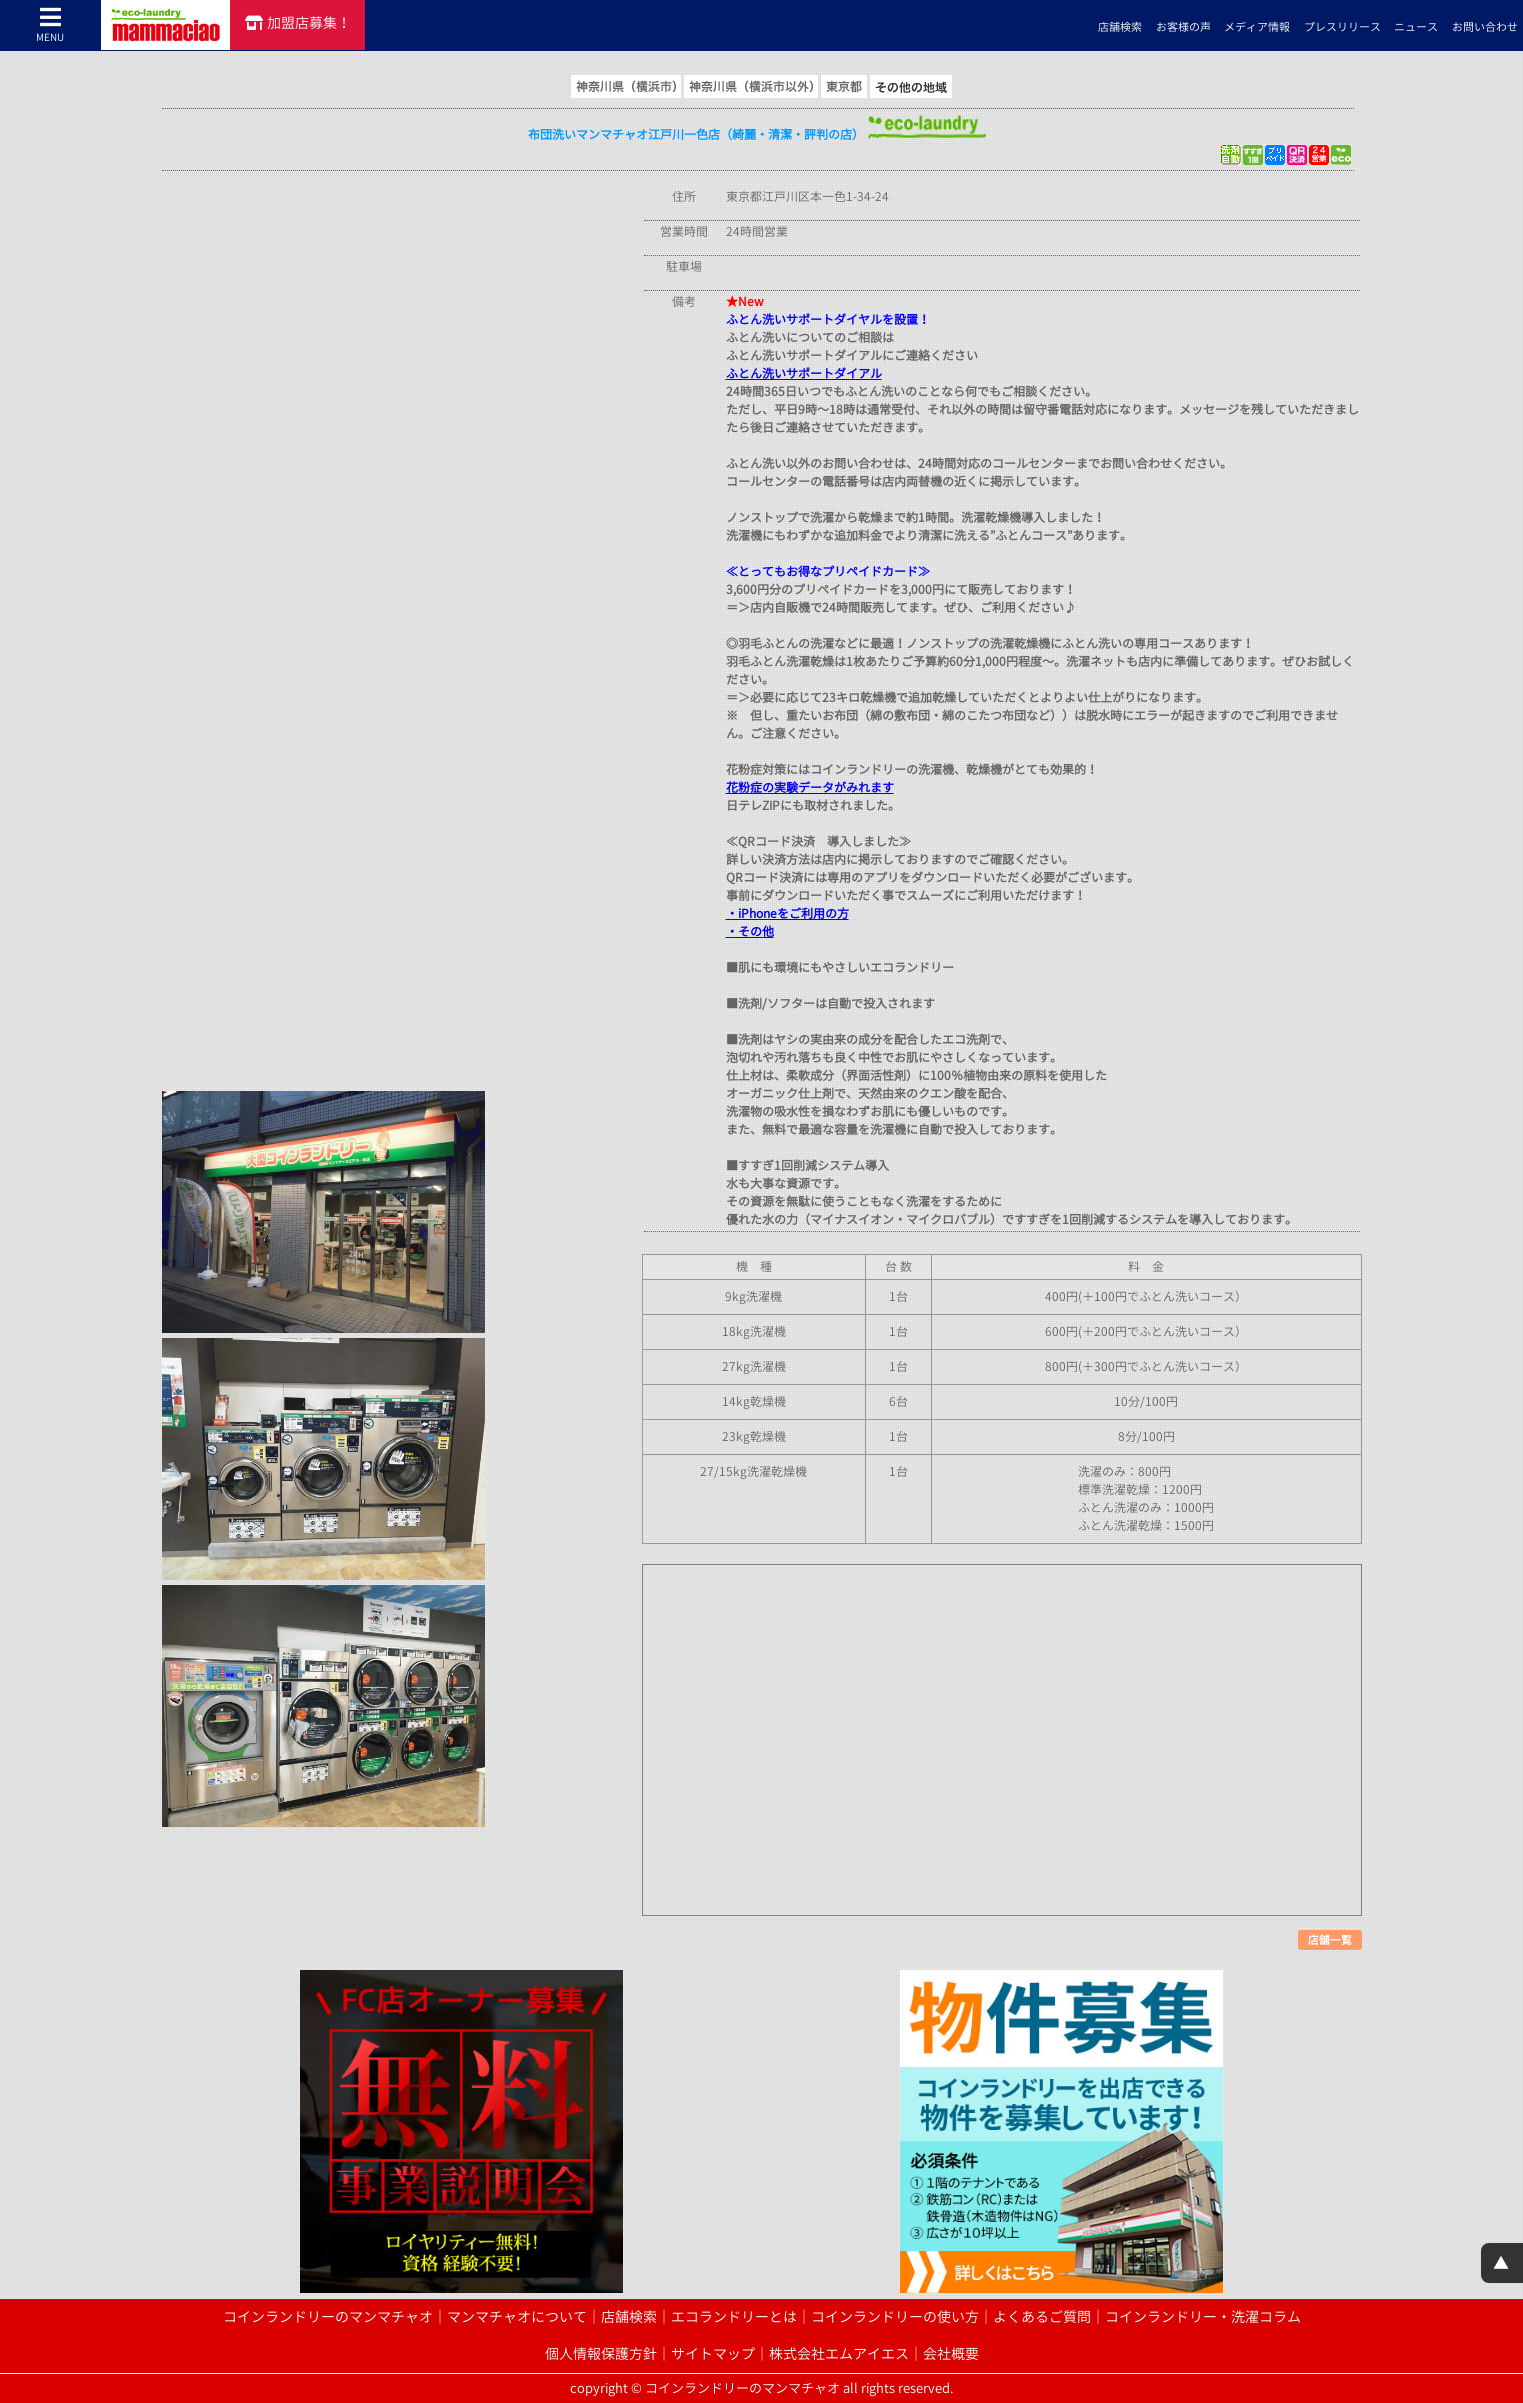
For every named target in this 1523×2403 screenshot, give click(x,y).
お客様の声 (1183, 27)
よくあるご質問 (1042, 2317)
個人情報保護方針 (601, 2354)
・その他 (750, 931)
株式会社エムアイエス (839, 2354)
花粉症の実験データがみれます (810, 787)
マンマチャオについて (517, 2317)
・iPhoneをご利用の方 (787, 913)
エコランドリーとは (734, 2317)
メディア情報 (1257, 27)
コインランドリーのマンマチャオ (328, 2317)
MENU (50, 24)
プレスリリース (1342, 27)
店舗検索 (1120, 27)
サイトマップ (713, 2354)
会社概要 (951, 2354)
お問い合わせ (1485, 27)
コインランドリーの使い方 (895, 2317)
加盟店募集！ (298, 23)
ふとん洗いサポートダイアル (804, 373)
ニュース (1416, 27)
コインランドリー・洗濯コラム (1203, 2317)
